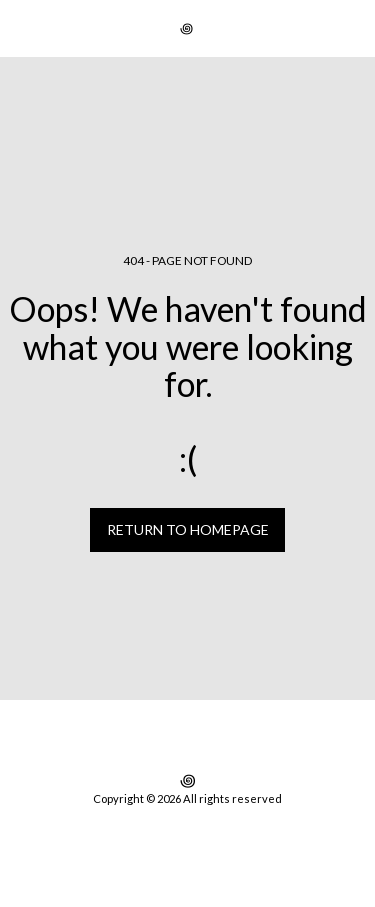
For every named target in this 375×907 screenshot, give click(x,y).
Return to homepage (188, 529)
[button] (22, 28)
